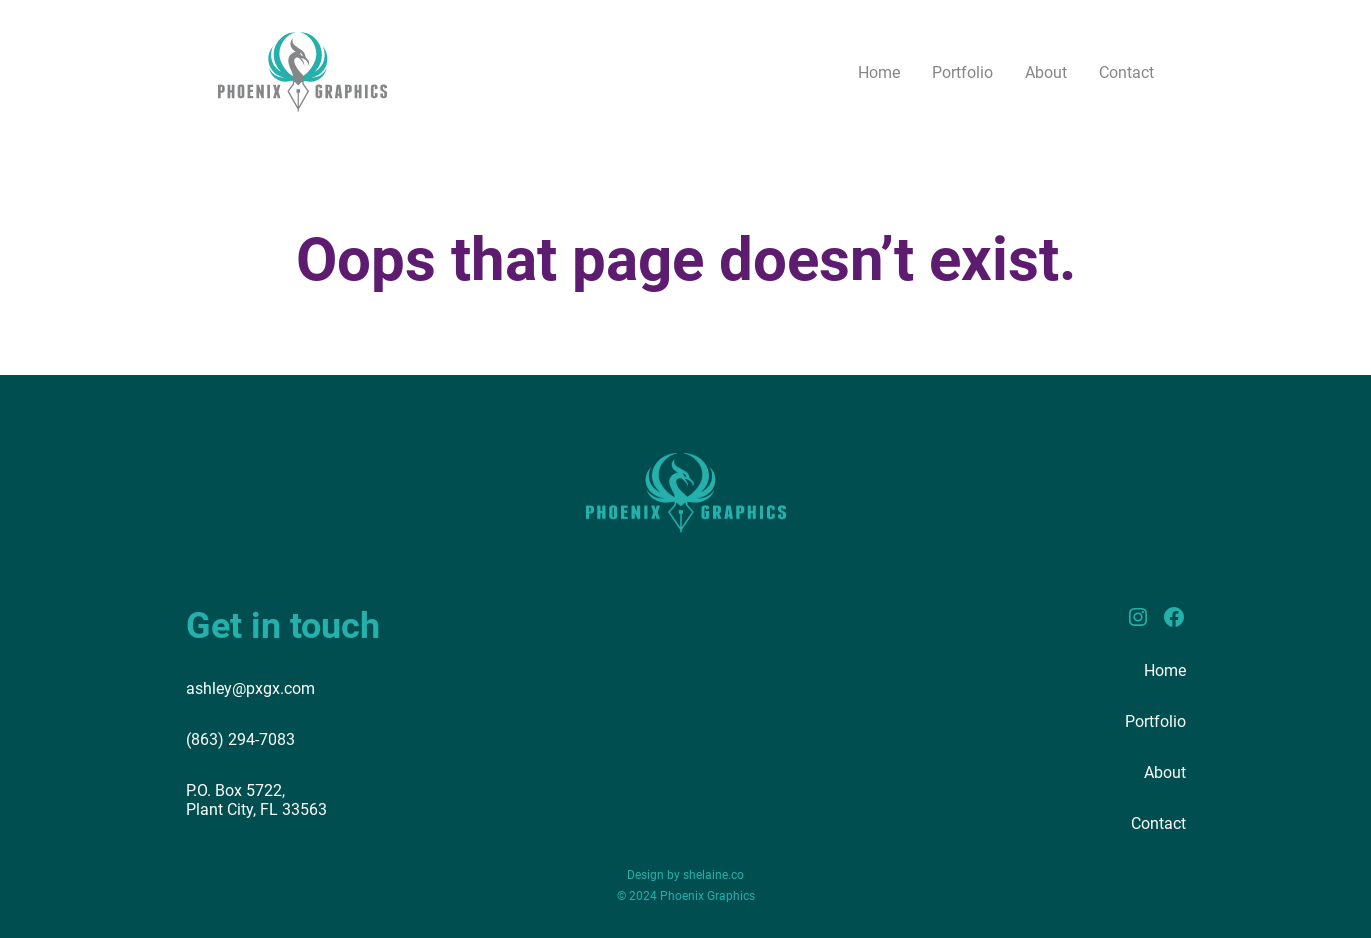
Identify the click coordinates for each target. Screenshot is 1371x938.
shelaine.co (713, 875)
